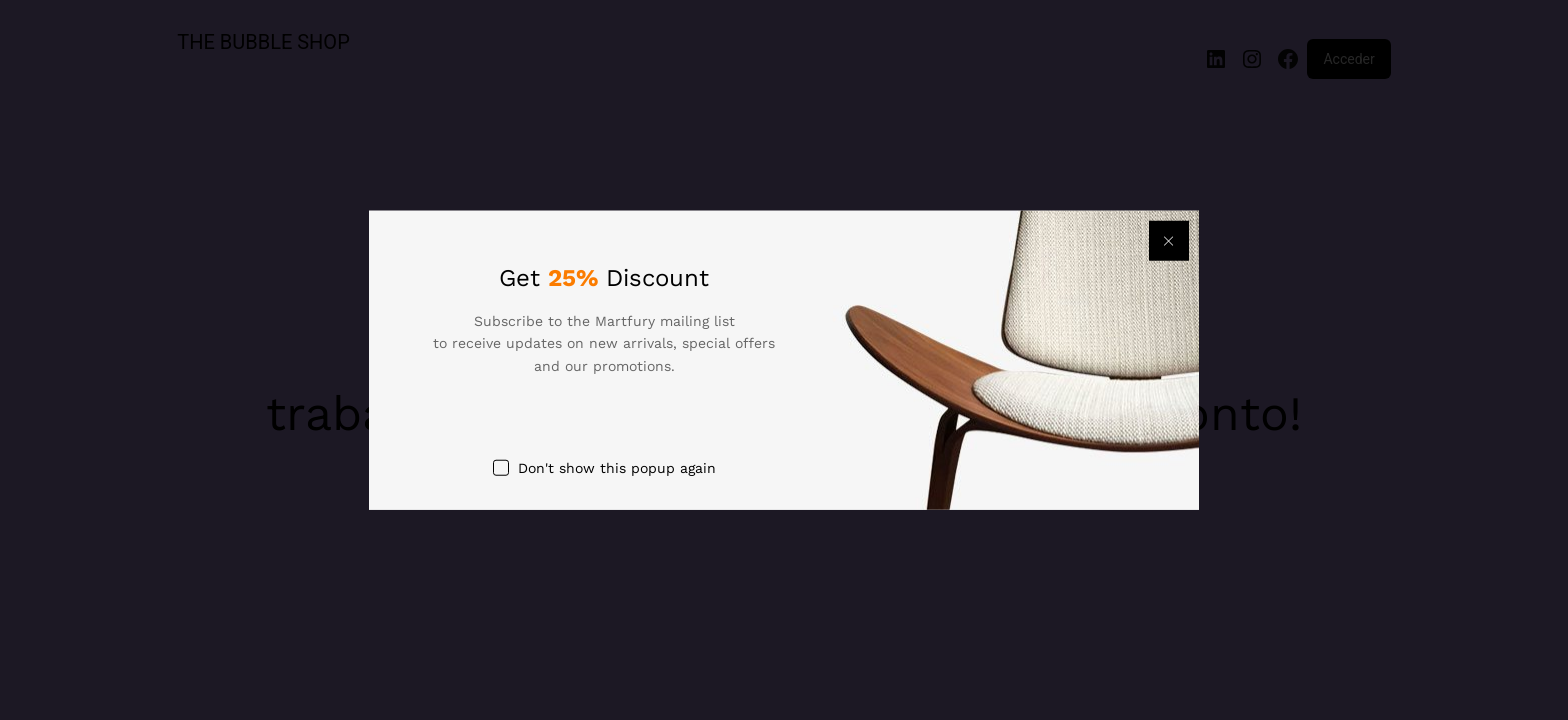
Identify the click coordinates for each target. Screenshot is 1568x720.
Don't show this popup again (617, 468)
